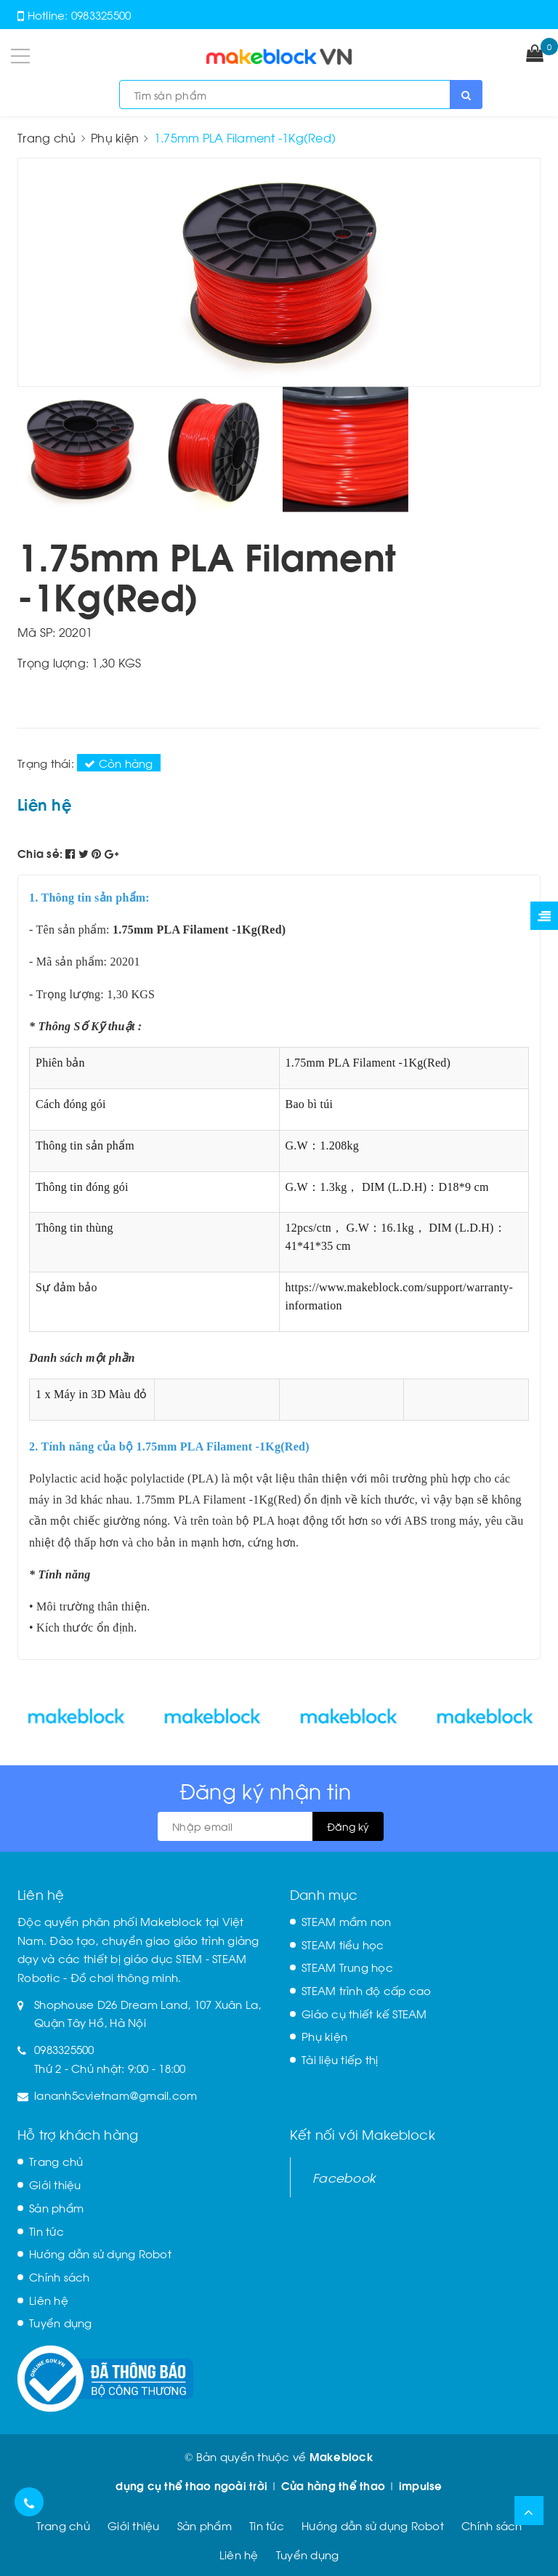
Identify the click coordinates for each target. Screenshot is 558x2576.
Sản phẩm (56, 2207)
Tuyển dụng (60, 2322)
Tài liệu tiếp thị (340, 2059)
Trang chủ (56, 2161)
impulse (420, 2485)
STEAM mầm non (346, 1921)
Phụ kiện (324, 2036)
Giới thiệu (55, 2184)
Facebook (344, 2177)
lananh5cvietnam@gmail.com (115, 2095)
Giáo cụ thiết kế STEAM (364, 2013)
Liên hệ (48, 2300)
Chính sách (59, 2276)
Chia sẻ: (39, 853)
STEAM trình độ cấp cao (367, 1990)
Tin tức (46, 2231)
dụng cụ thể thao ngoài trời (191, 2485)
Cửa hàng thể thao (333, 2485)
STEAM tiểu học (343, 1944)
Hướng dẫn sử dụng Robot (100, 2253)
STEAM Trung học (347, 1967)
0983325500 (101, 15)
